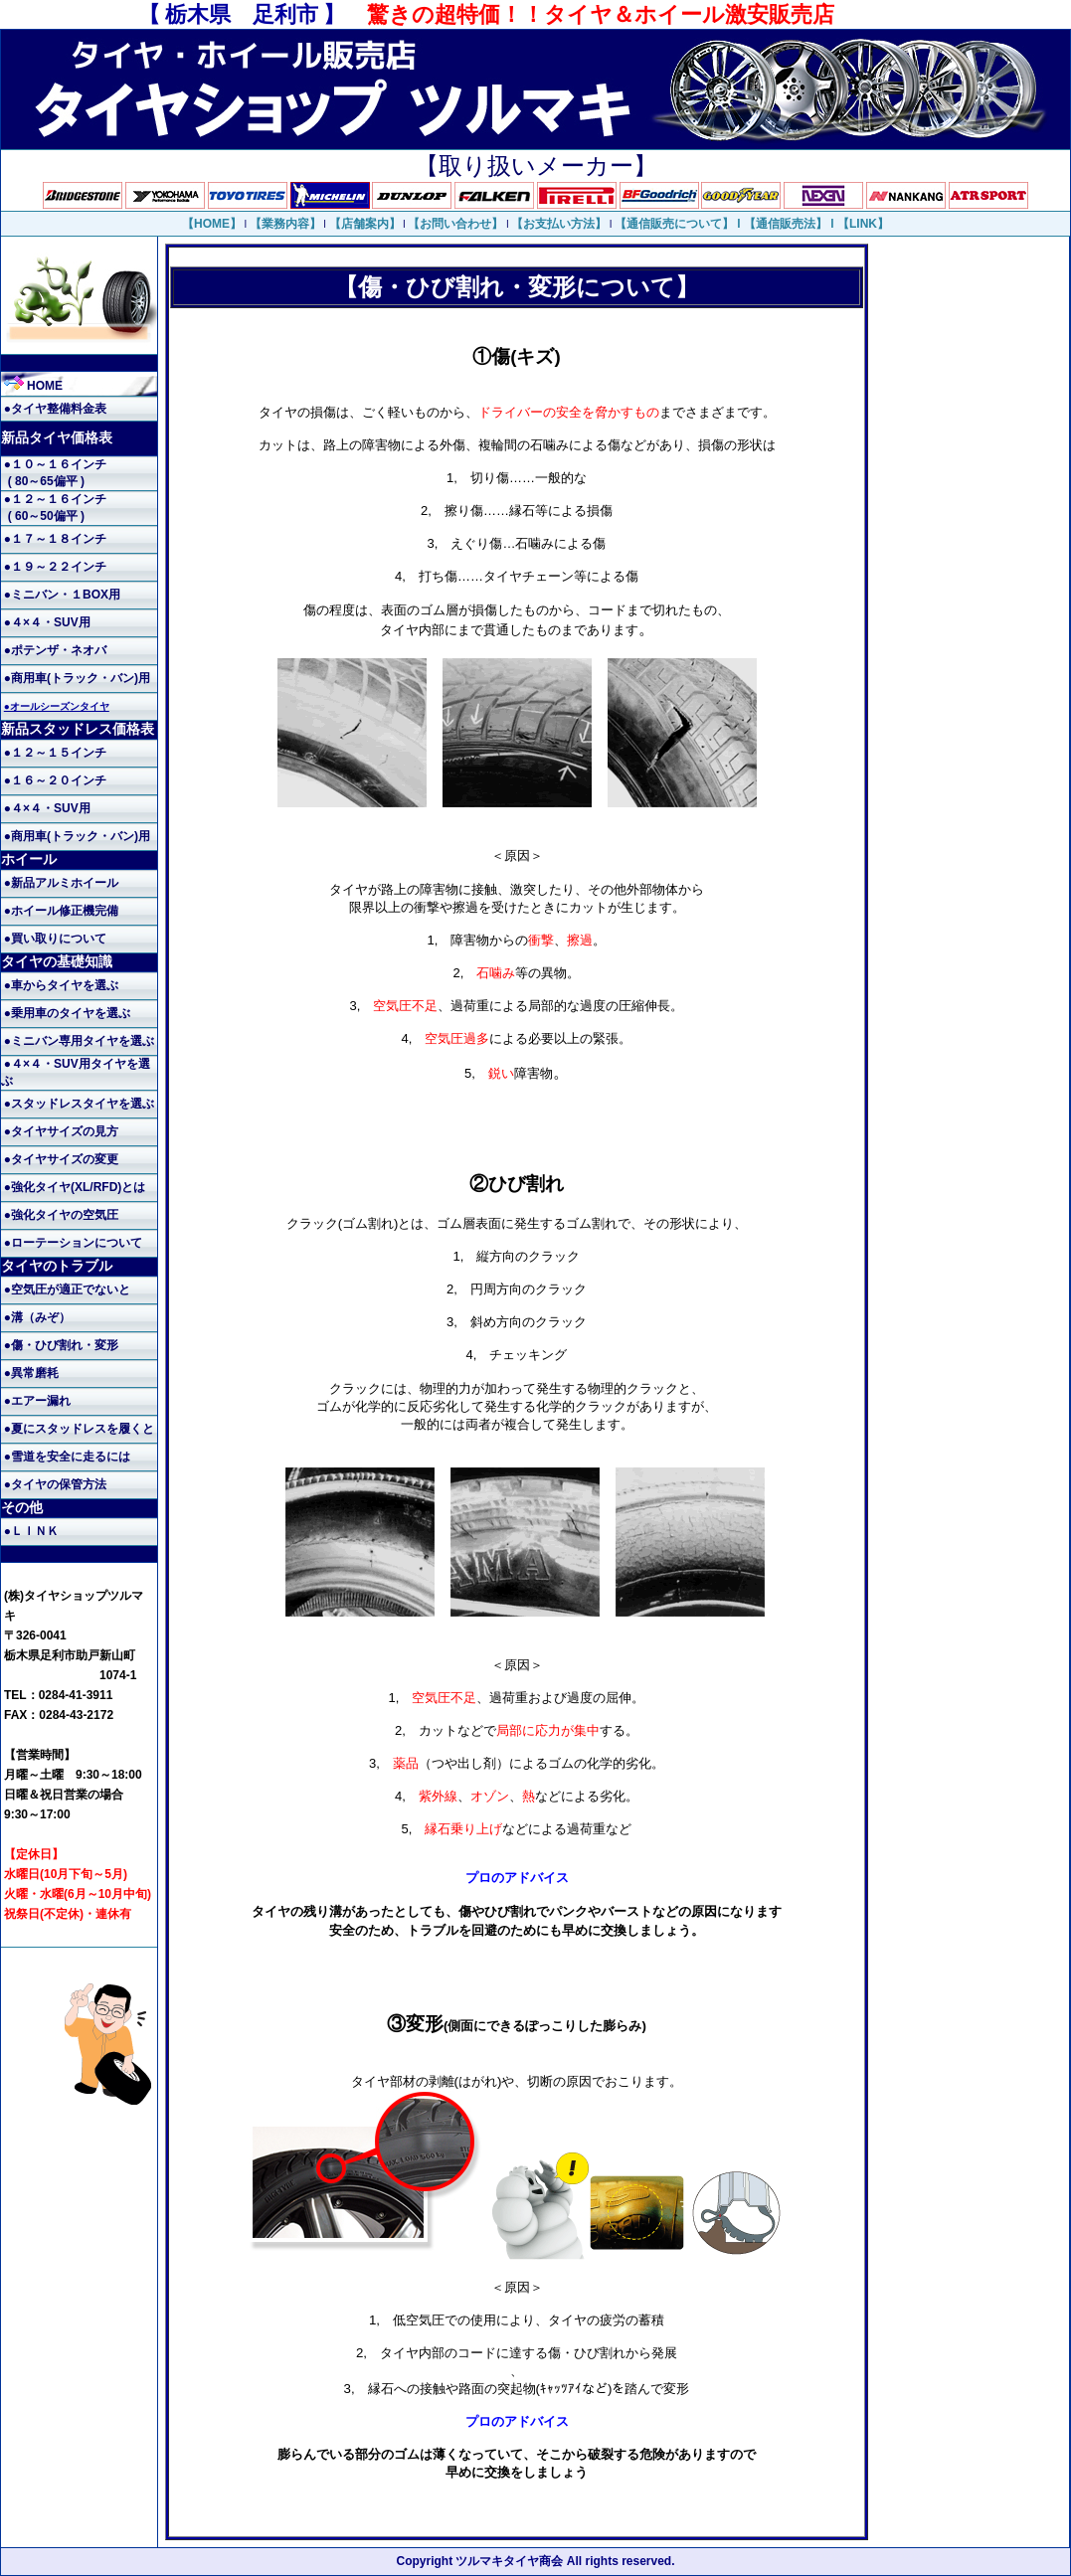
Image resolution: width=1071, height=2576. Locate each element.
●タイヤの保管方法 (55, 1484)
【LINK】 (863, 224)
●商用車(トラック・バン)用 (77, 678)
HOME (33, 386)
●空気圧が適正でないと (67, 1289)
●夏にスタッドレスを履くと (79, 1429)
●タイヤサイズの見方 (61, 1131)
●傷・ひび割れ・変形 (61, 1345)
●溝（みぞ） (37, 1317)
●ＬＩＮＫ (31, 1531)
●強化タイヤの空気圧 (61, 1215)
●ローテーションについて (73, 1243)
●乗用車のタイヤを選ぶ (67, 1013)
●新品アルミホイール (61, 883)
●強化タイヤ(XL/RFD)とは (75, 1187)
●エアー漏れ (37, 1401)
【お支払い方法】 (559, 224)
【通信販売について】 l (679, 224)
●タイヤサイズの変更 (61, 1159)
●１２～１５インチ (55, 753)
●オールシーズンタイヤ (56, 706)
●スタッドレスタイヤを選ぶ (79, 1104)
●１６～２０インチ (55, 780)
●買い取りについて (55, 938)
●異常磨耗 (31, 1373)
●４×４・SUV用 (47, 622)
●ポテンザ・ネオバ (55, 650)
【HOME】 (212, 224)
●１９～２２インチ (55, 567)
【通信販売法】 (785, 224)
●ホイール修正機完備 (61, 911)
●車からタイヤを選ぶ (61, 985)
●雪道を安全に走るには (67, 1456)
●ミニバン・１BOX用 (62, 594)
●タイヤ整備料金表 (55, 409)
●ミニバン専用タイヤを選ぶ (79, 1041)
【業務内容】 (285, 224)
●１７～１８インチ (55, 539)
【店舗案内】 (365, 224)
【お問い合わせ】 (455, 224)
